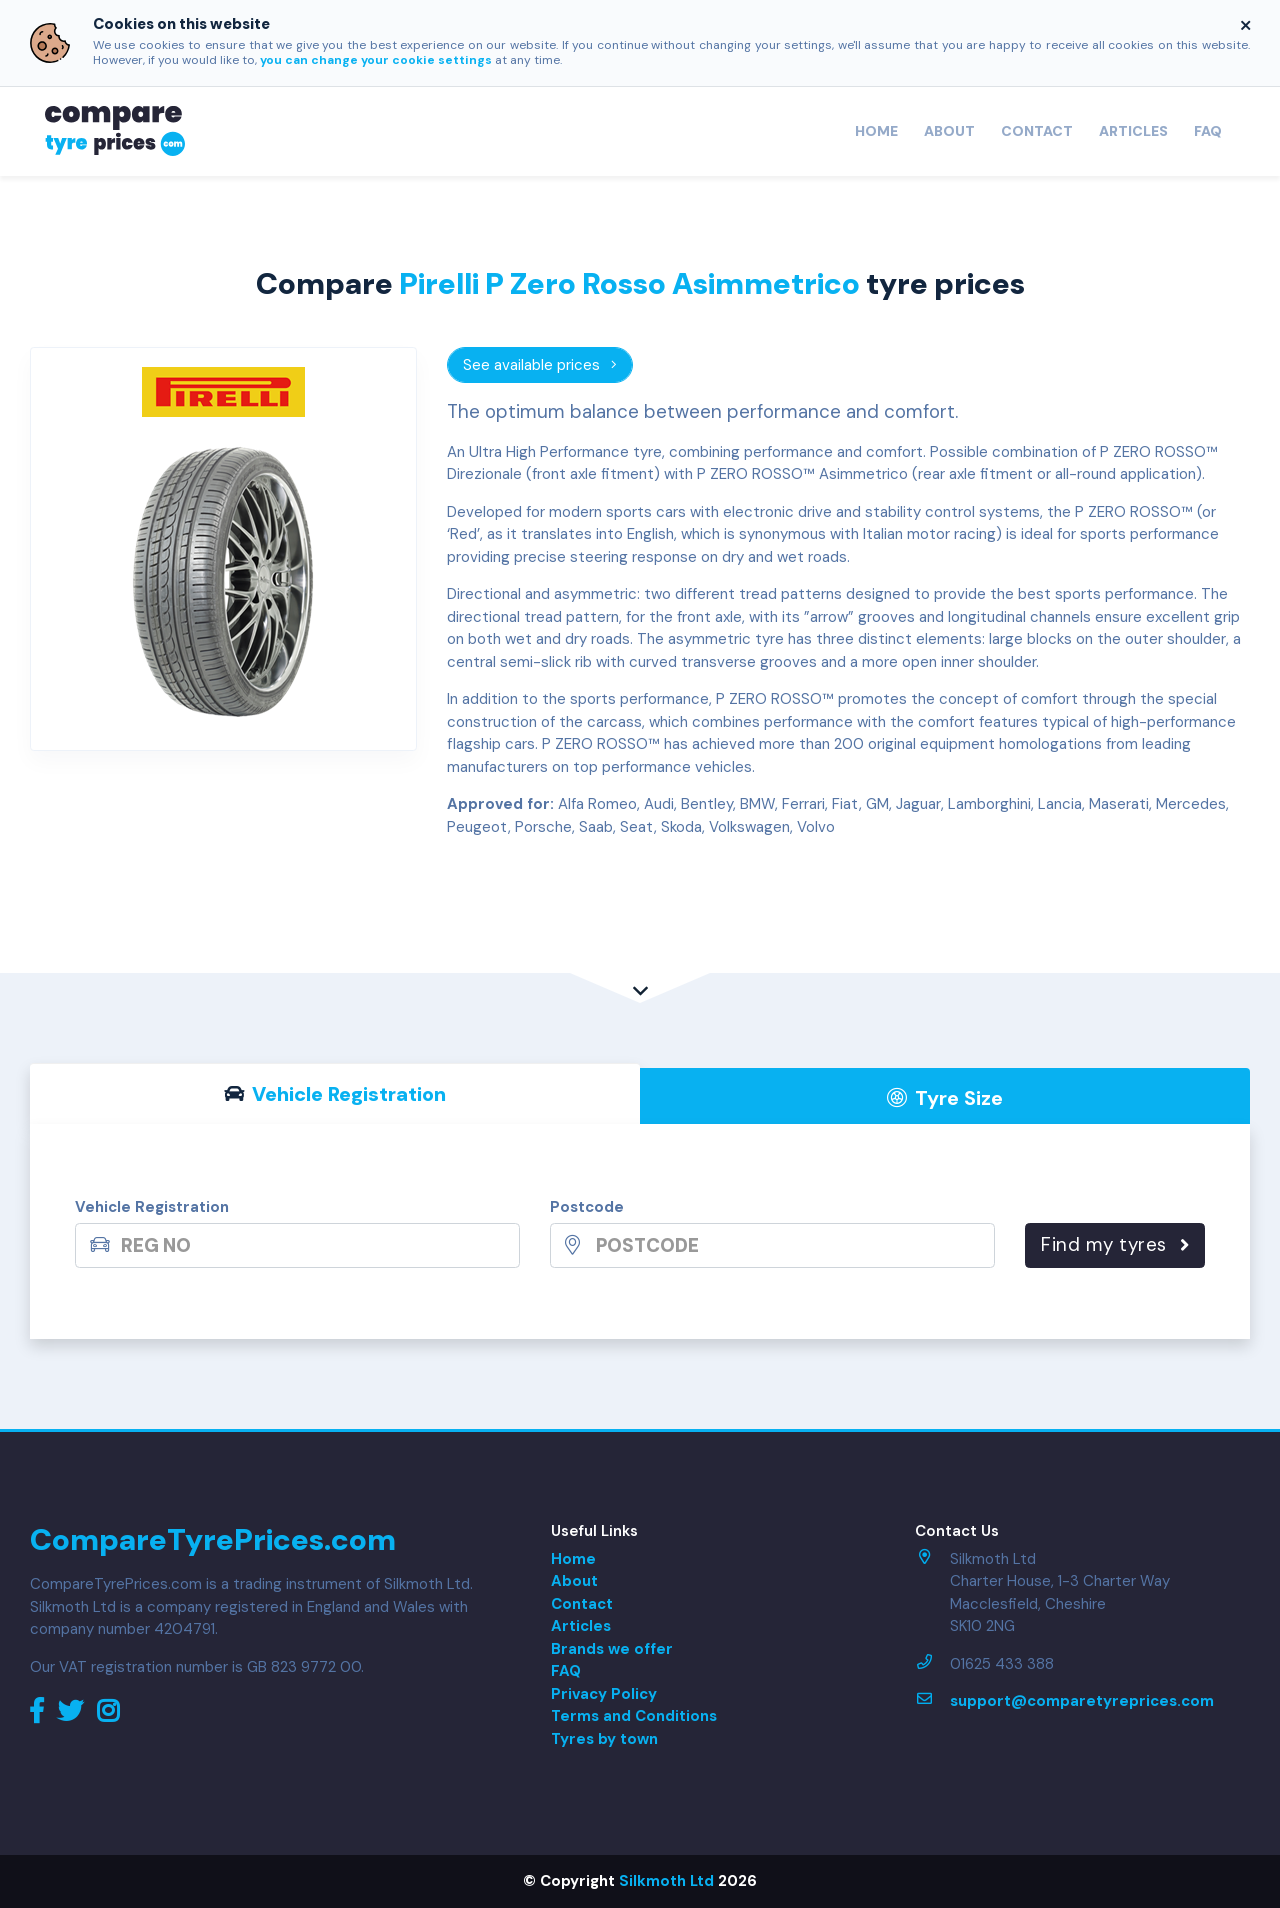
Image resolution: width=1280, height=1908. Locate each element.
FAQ (1208, 131)
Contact (1037, 131)
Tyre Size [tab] (945, 1098)
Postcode (587, 1207)
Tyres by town (604, 1739)
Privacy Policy (604, 1694)
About (949, 131)
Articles (1133, 131)
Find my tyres (1115, 1244)
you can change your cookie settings (376, 60)
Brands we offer (612, 1649)
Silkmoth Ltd (666, 1881)
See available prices (540, 365)
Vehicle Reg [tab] (335, 1094)
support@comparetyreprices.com (1082, 1701)
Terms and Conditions (634, 1716)
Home (876, 131)
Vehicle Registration (152, 1207)
